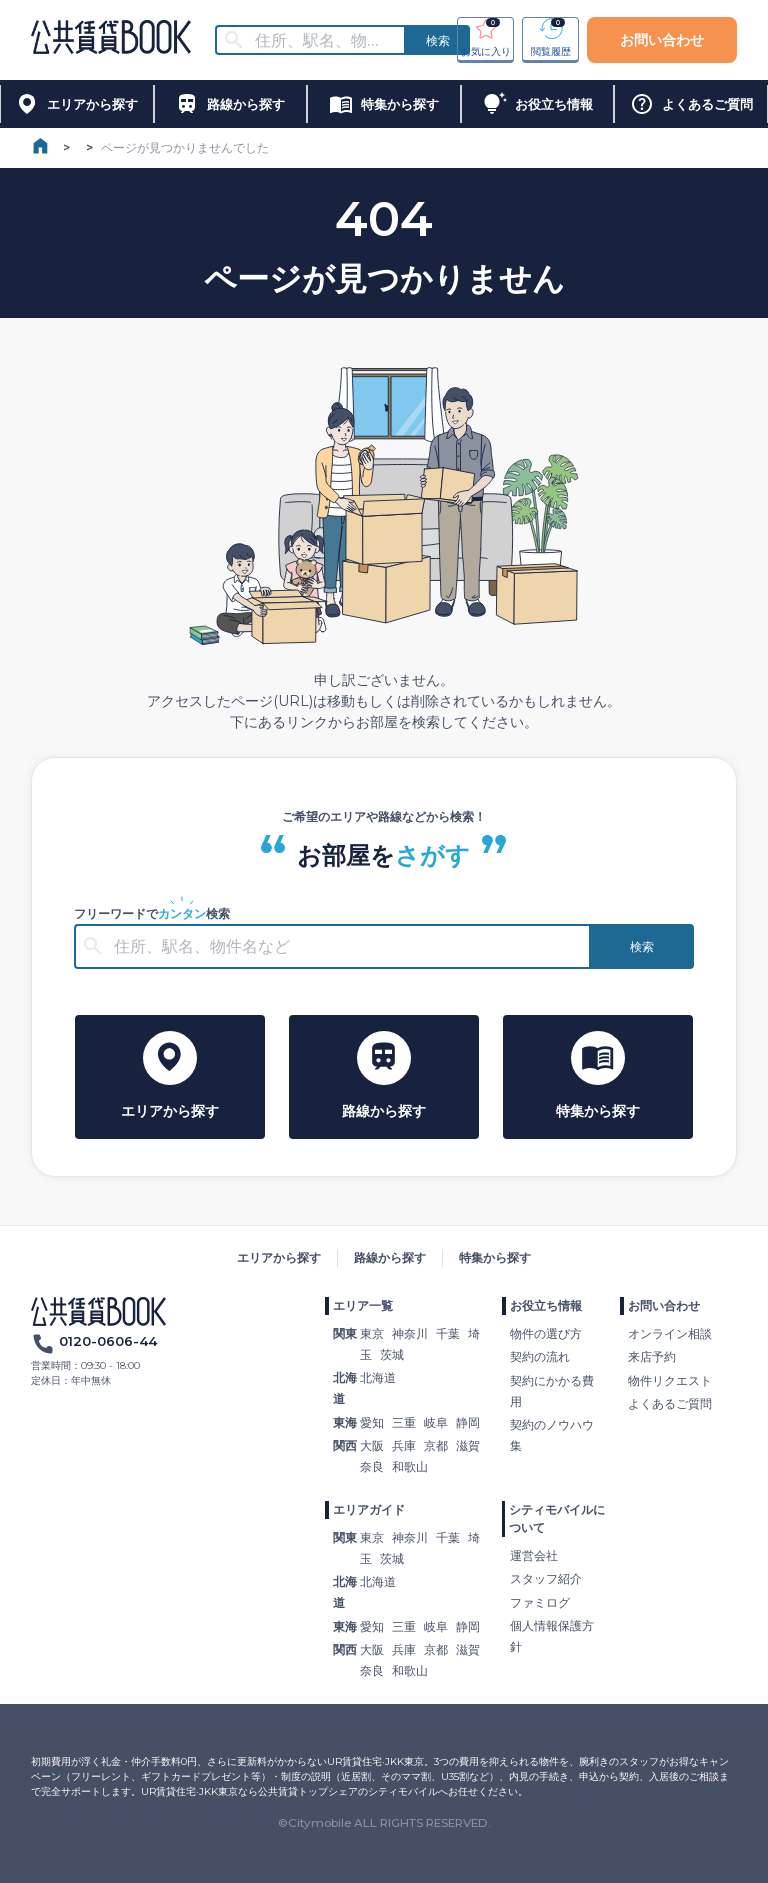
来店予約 (652, 1356)
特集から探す (495, 1257)
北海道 (378, 1377)
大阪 (372, 1445)
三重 (404, 1422)
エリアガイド (369, 1509)
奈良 (372, 1466)
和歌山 (410, 1466)
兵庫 (404, 1445)
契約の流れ (540, 1356)
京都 (436, 1445)
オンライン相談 (670, 1333)
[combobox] (323, 40)
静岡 (468, 1422)
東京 (372, 1333)
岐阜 (436, 1422)
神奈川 (410, 1333)
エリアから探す (279, 1257)
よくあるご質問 (670, 1403)
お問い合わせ (662, 40)
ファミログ (540, 1602)
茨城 (392, 1354)
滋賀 (468, 1445)
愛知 (372, 1422)
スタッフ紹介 (546, 1578)
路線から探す (390, 1257)
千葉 (448, 1333)
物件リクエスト (670, 1380)
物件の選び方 (546, 1333)
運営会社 (534, 1555)
